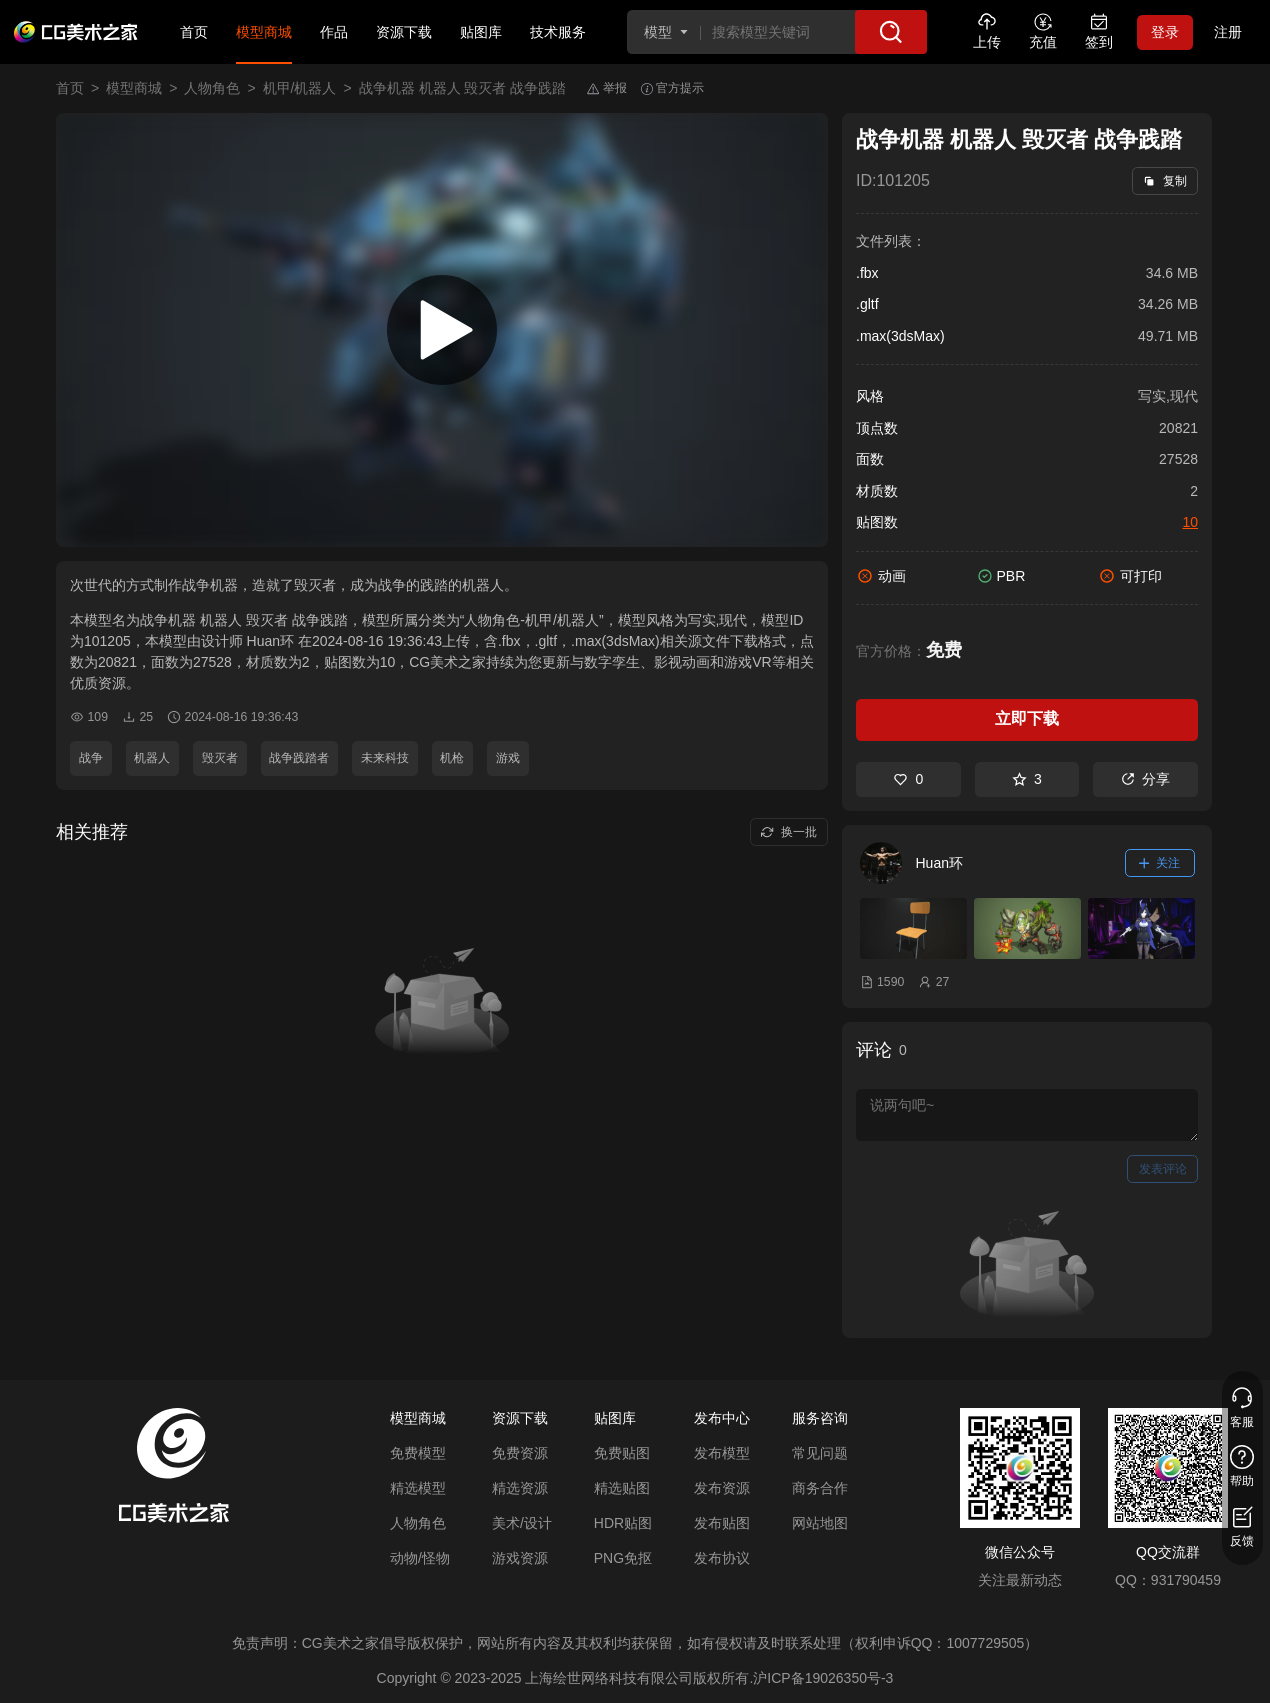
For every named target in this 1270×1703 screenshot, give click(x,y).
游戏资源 (520, 1558)
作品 (334, 32)
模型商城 (264, 32)
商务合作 (820, 1488)
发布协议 (722, 1558)
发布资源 (722, 1488)
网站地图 (820, 1523)
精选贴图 (622, 1488)
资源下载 (404, 32)
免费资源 (520, 1453)
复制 (1164, 181)
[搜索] (891, 32)
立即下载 (1027, 718)
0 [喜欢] (908, 779)
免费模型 (418, 1453)
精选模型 (418, 1488)
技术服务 (558, 32)
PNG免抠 (623, 1558)
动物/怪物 (420, 1558)
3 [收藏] (1027, 779)
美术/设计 (522, 1523)
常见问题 (820, 1453)
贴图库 (481, 32)
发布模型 (722, 1453)
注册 (1228, 32)
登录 (1165, 32)
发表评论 (1163, 1169)
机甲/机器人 (300, 88)
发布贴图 (722, 1523)
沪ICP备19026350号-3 (823, 1678)
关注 (1160, 863)
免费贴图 (622, 1453)
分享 (1145, 779)
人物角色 (212, 88)
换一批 (788, 832)
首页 (194, 32)
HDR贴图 (623, 1523)
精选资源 (520, 1488)
